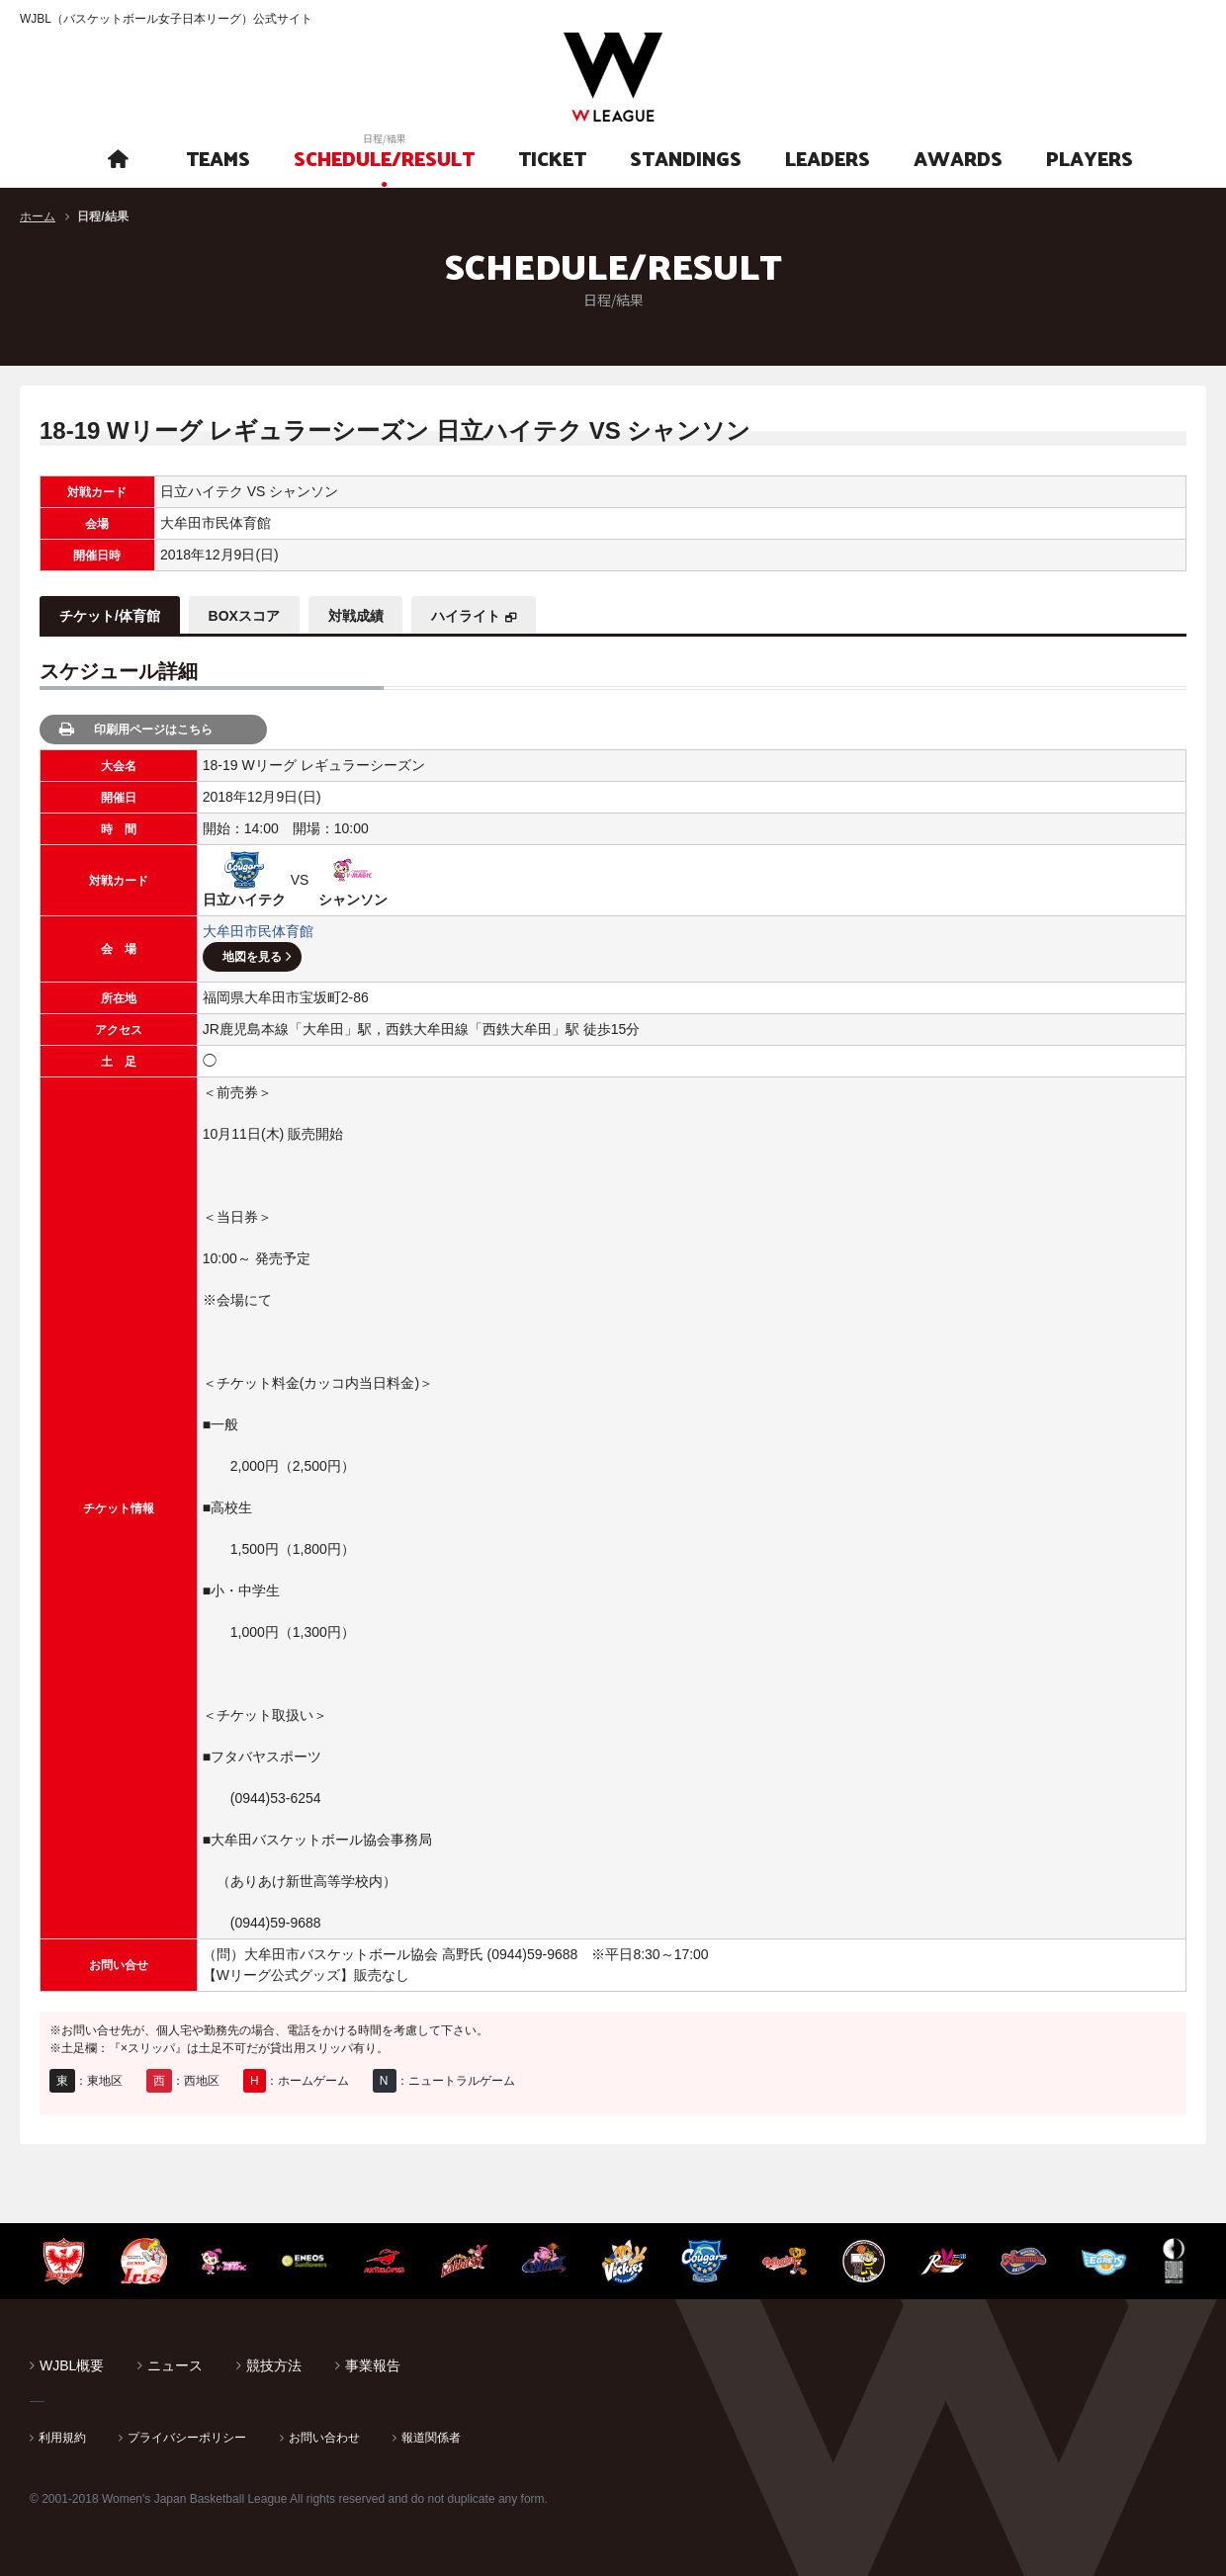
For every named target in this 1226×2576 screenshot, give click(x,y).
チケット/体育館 (109, 616)
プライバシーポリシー (187, 2438)
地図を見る (252, 957)
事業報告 (372, 2365)
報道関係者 (431, 2438)
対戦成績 (356, 616)
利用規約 (62, 2438)
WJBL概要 (72, 2365)
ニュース (175, 2365)
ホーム (37, 216)
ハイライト (466, 616)
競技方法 (274, 2365)
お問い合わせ (324, 2438)
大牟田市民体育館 (258, 931)
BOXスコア (244, 616)
